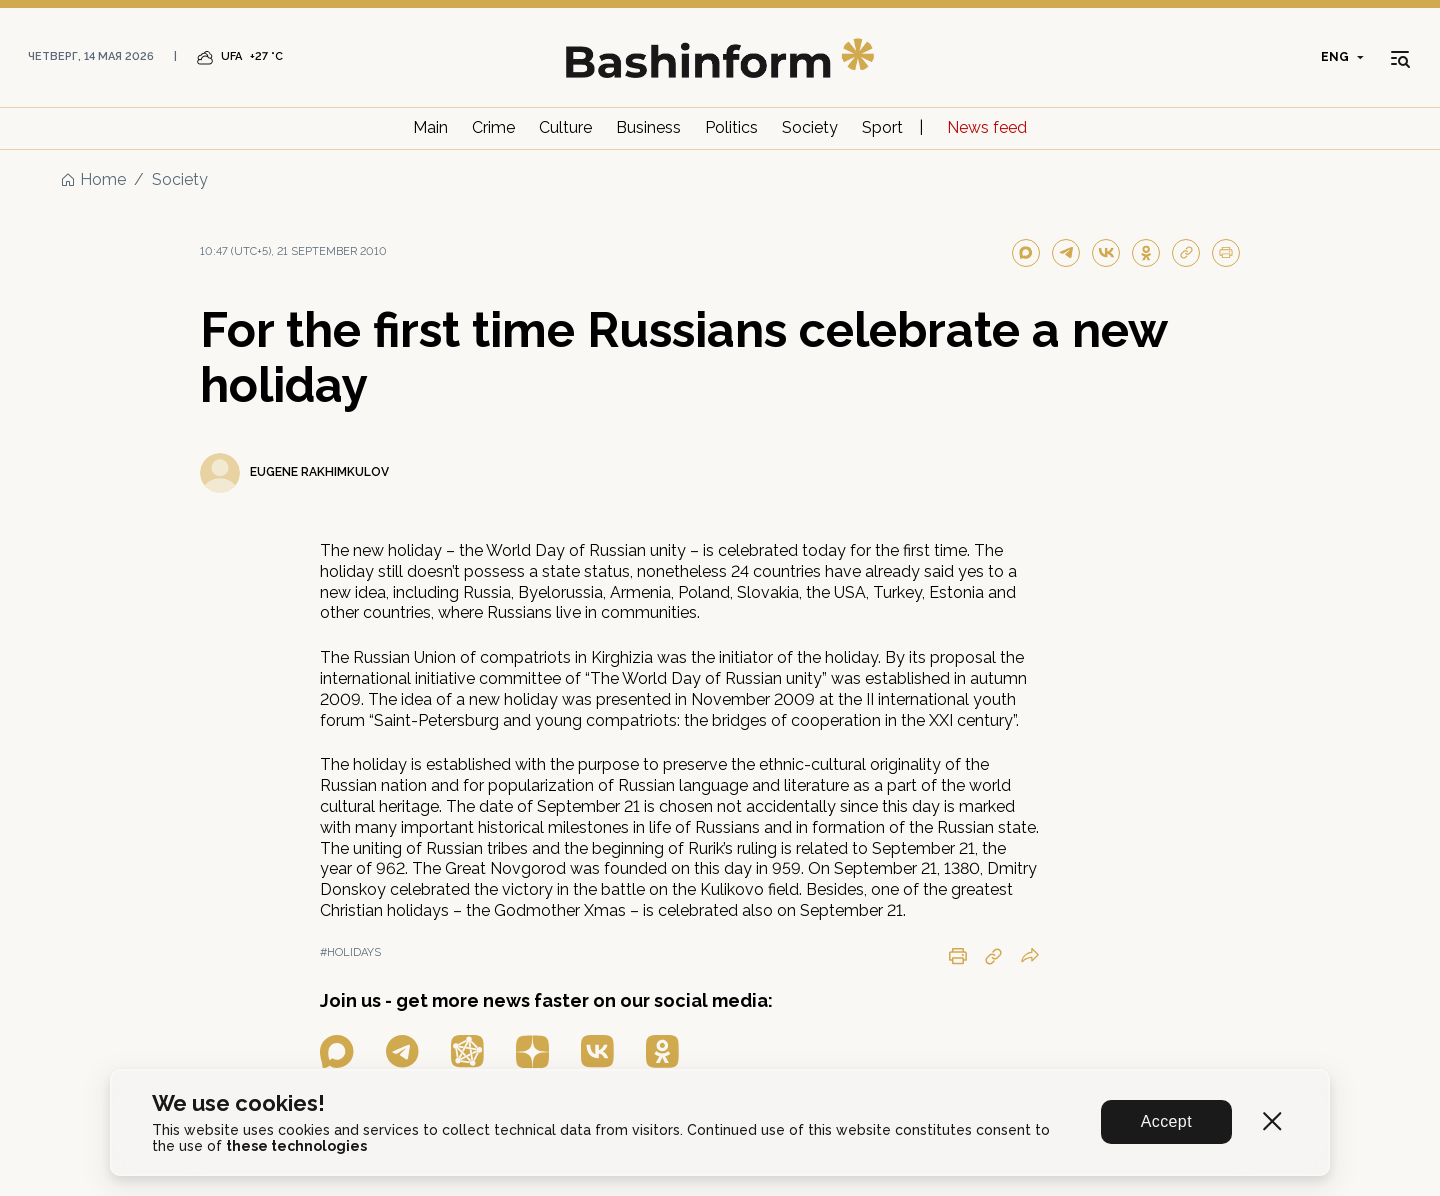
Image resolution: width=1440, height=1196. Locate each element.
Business (648, 127)
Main (430, 127)
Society (810, 127)
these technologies (296, 1146)
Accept (1166, 1121)
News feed (987, 127)
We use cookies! (238, 1103)
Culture (565, 127)
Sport (882, 127)
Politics (731, 127)
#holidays (350, 952)
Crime (493, 127)
